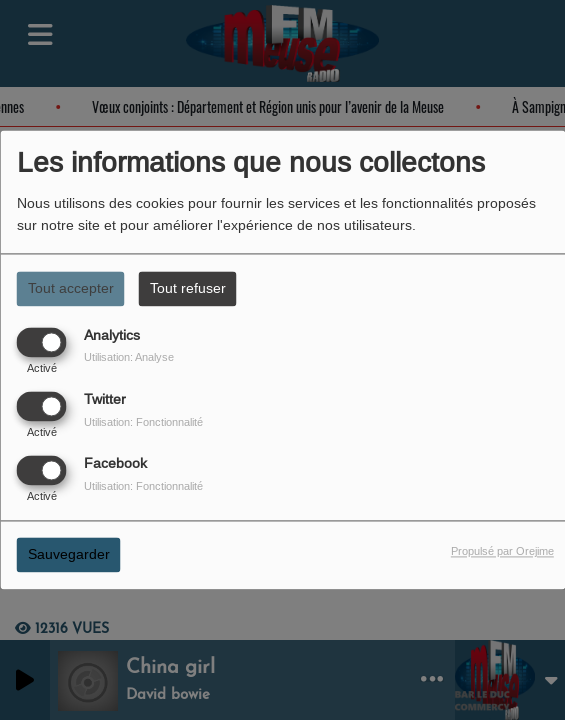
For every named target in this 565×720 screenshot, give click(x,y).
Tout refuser (188, 288)
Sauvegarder (69, 555)
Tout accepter (71, 288)
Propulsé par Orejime (502, 552)
